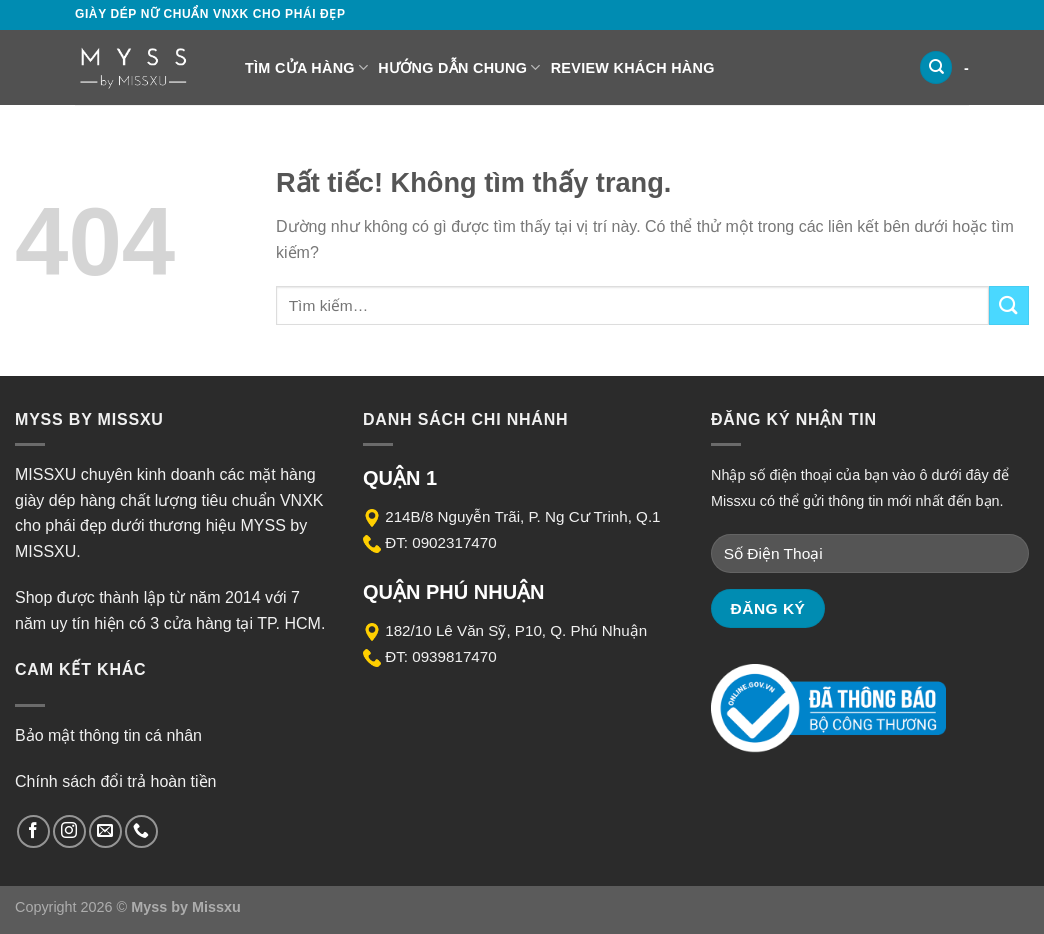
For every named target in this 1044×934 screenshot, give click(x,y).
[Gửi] (1009, 305)
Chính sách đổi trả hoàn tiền (115, 781)
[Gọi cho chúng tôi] (141, 831)
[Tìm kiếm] (936, 67)
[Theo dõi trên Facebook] (33, 831)
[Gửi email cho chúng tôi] (105, 831)
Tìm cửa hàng (306, 67)
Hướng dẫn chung (459, 67)
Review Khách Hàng (633, 68)
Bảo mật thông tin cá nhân (108, 735)
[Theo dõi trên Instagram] (69, 831)
